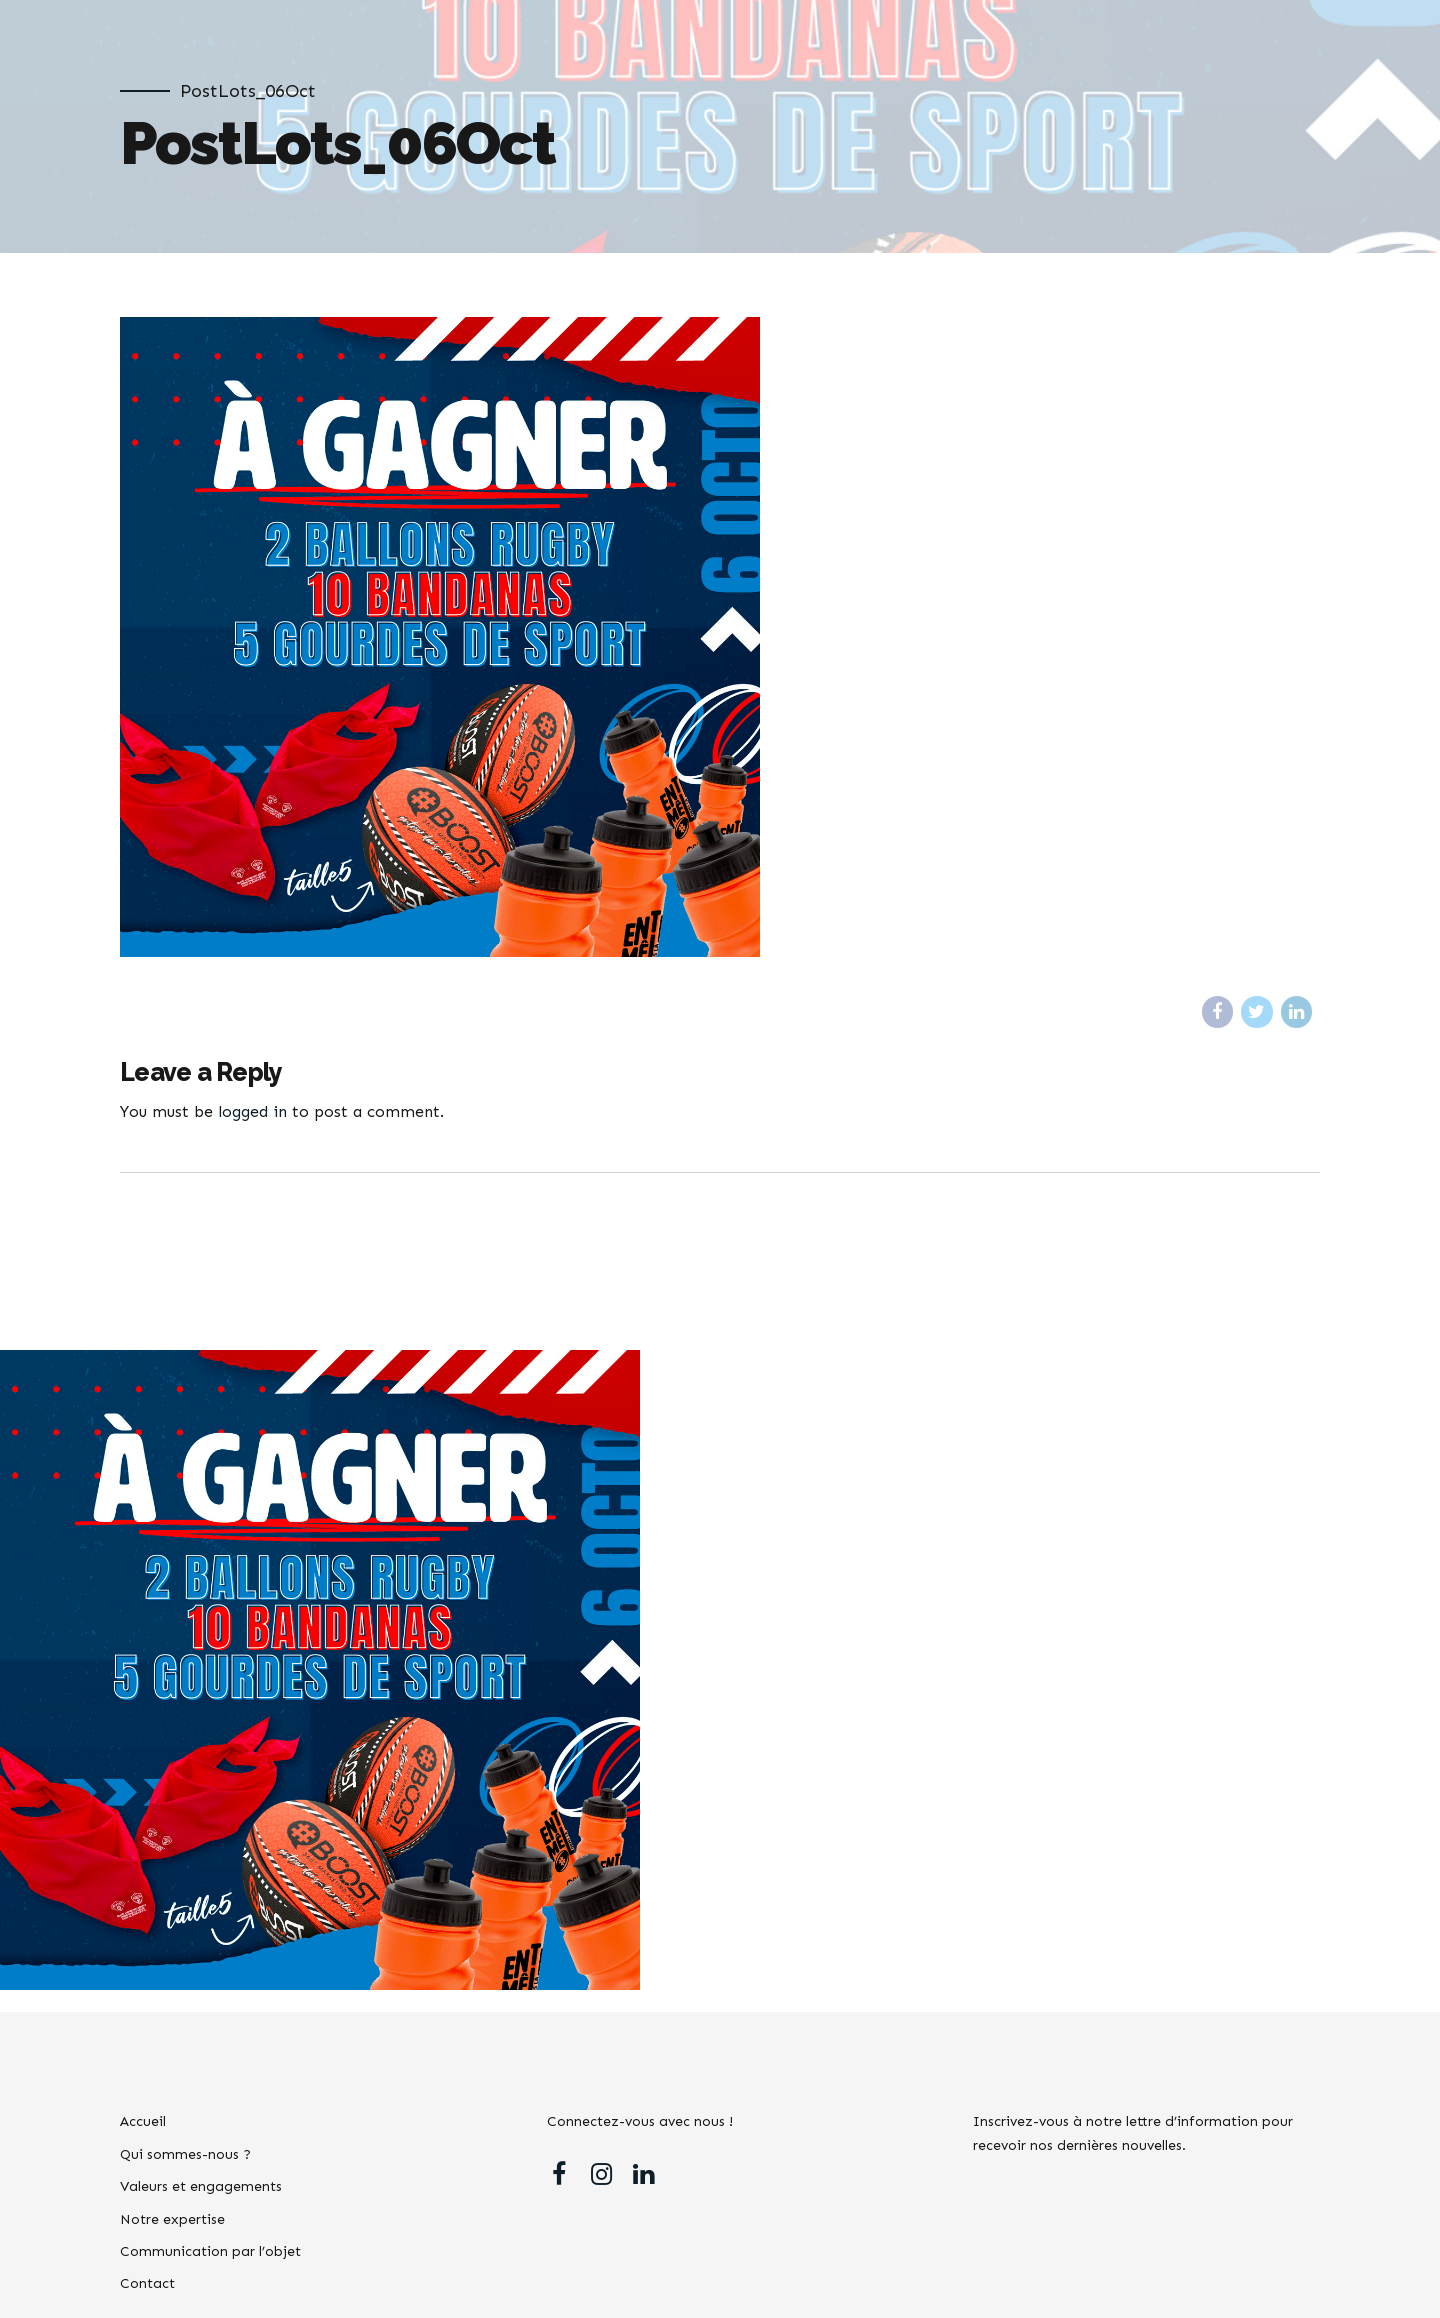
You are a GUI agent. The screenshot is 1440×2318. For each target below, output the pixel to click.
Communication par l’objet (210, 2251)
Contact (147, 2283)
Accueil (143, 2121)
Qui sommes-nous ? (185, 2154)
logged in (252, 1111)
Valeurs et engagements (201, 2186)
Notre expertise (172, 2219)
